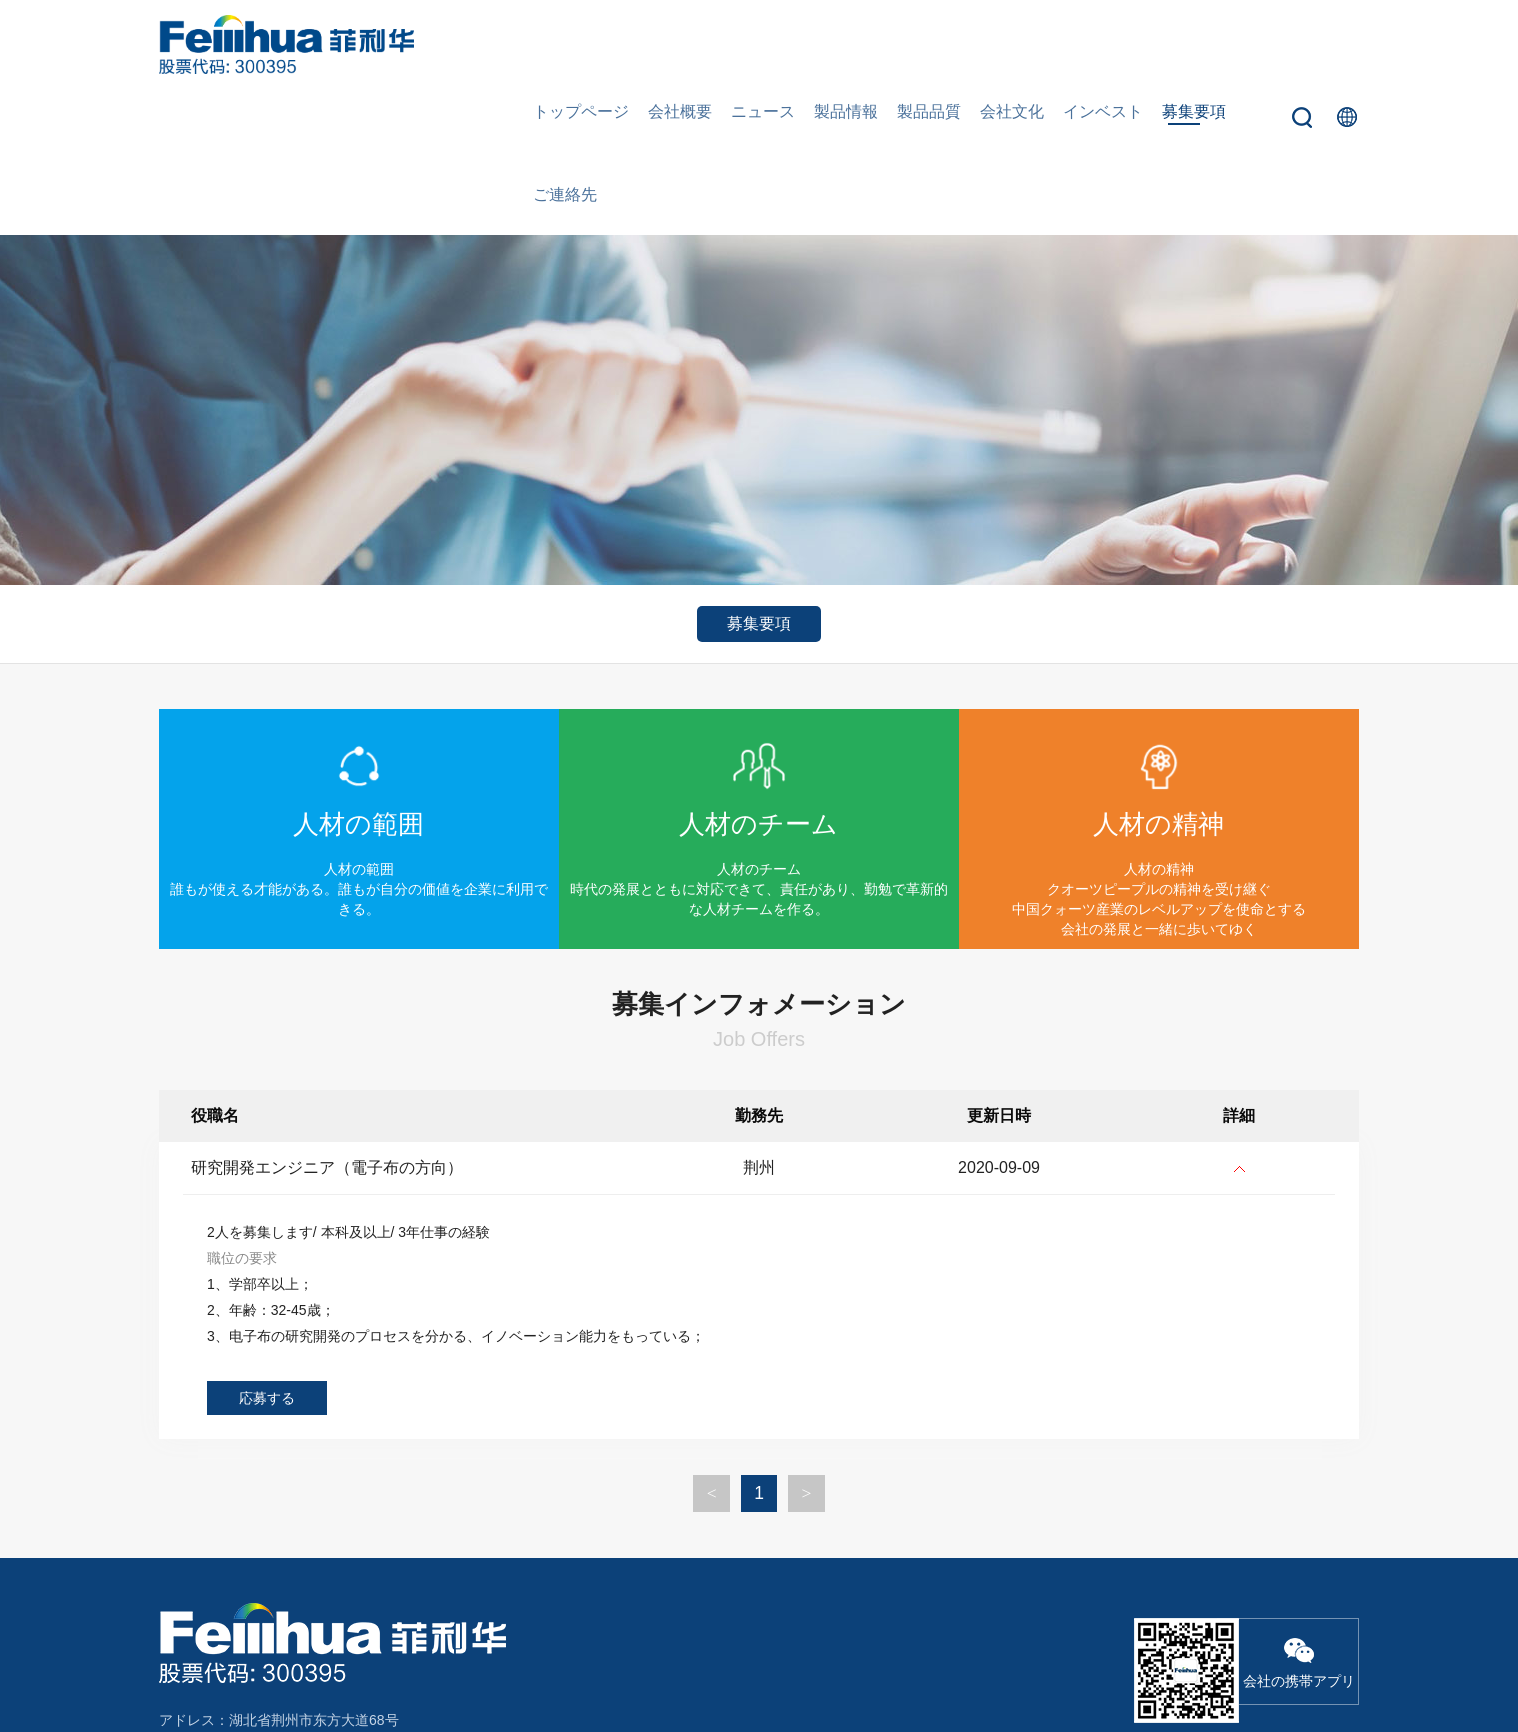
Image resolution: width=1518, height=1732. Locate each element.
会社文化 (997, 44)
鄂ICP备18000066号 (1162, 1669)
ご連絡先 (1241, 44)
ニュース (769, 44)
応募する (267, 1254)
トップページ (601, 44)
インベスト (1081, 44)
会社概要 (693, 44)
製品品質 (921, 44)
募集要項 (1165, 44)
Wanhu (1337, 1669)
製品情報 (845, 44)
